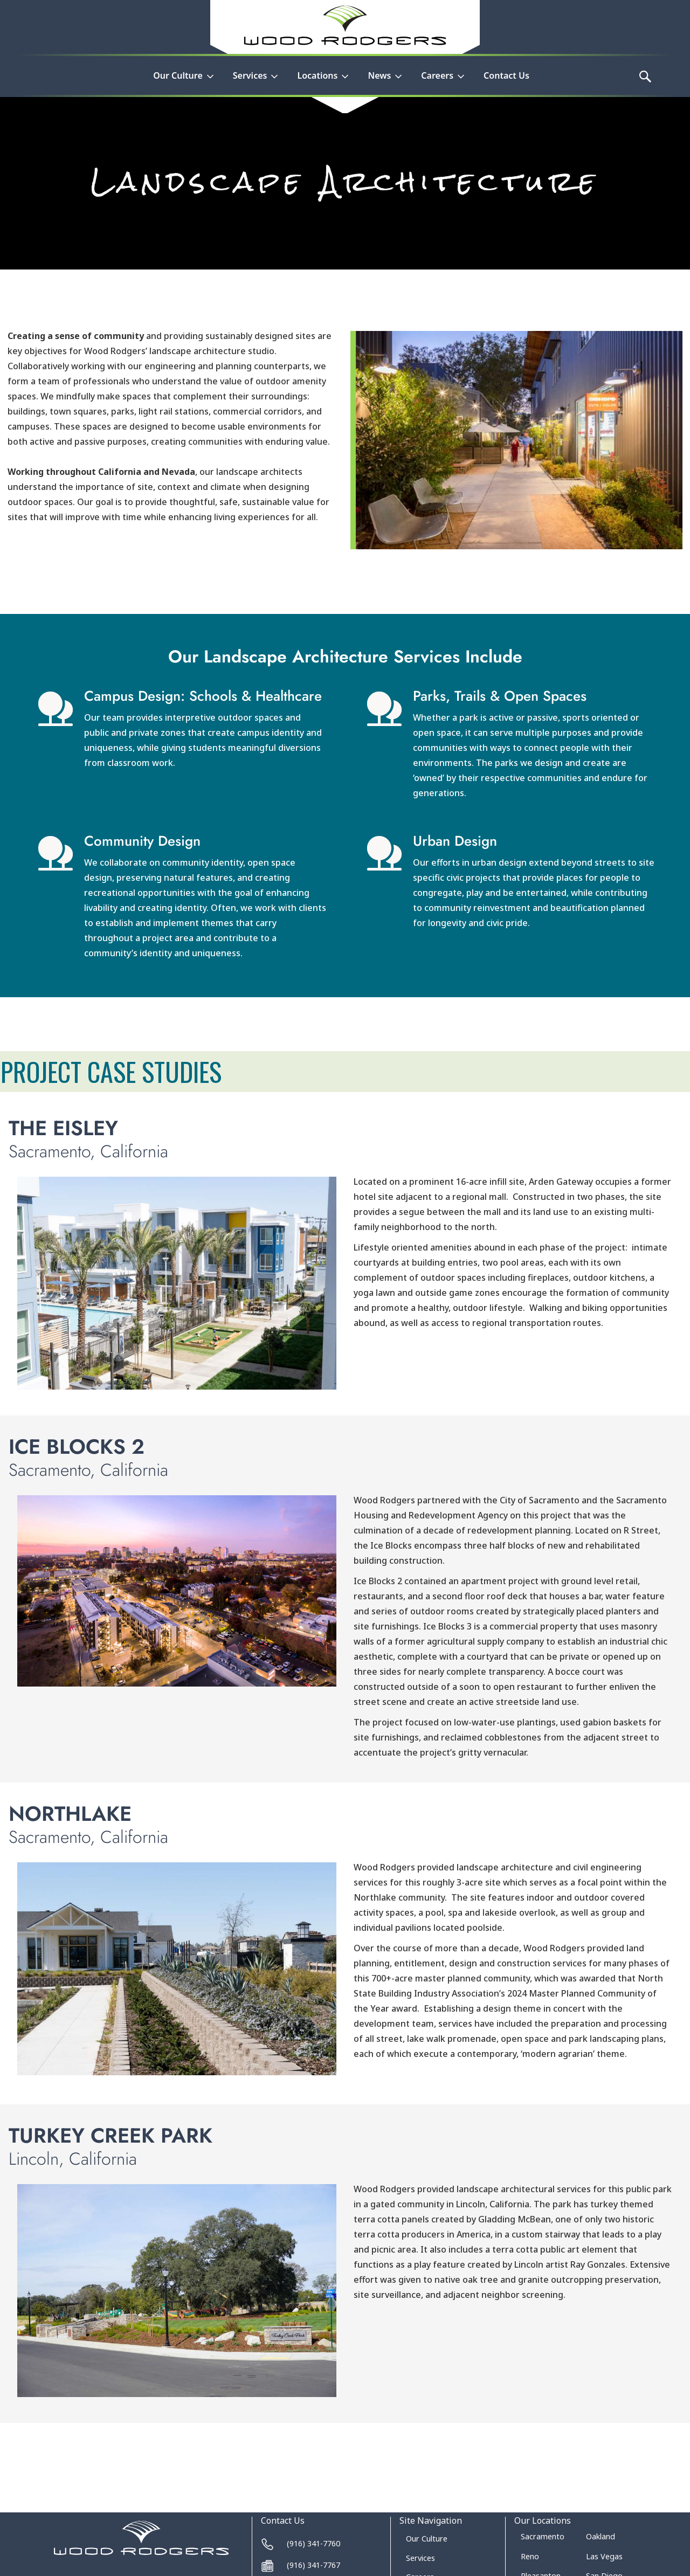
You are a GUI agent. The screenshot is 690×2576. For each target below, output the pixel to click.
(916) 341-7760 (313, 2543)
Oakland (600, 2536)
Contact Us (506, 75)
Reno (530, 2556)
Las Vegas (604, 2556)
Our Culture (426, 2538)
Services (420, 2558)
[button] (184, 82)
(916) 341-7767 (313, 2565)
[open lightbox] (176, 1283)
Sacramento (542, 2536)
